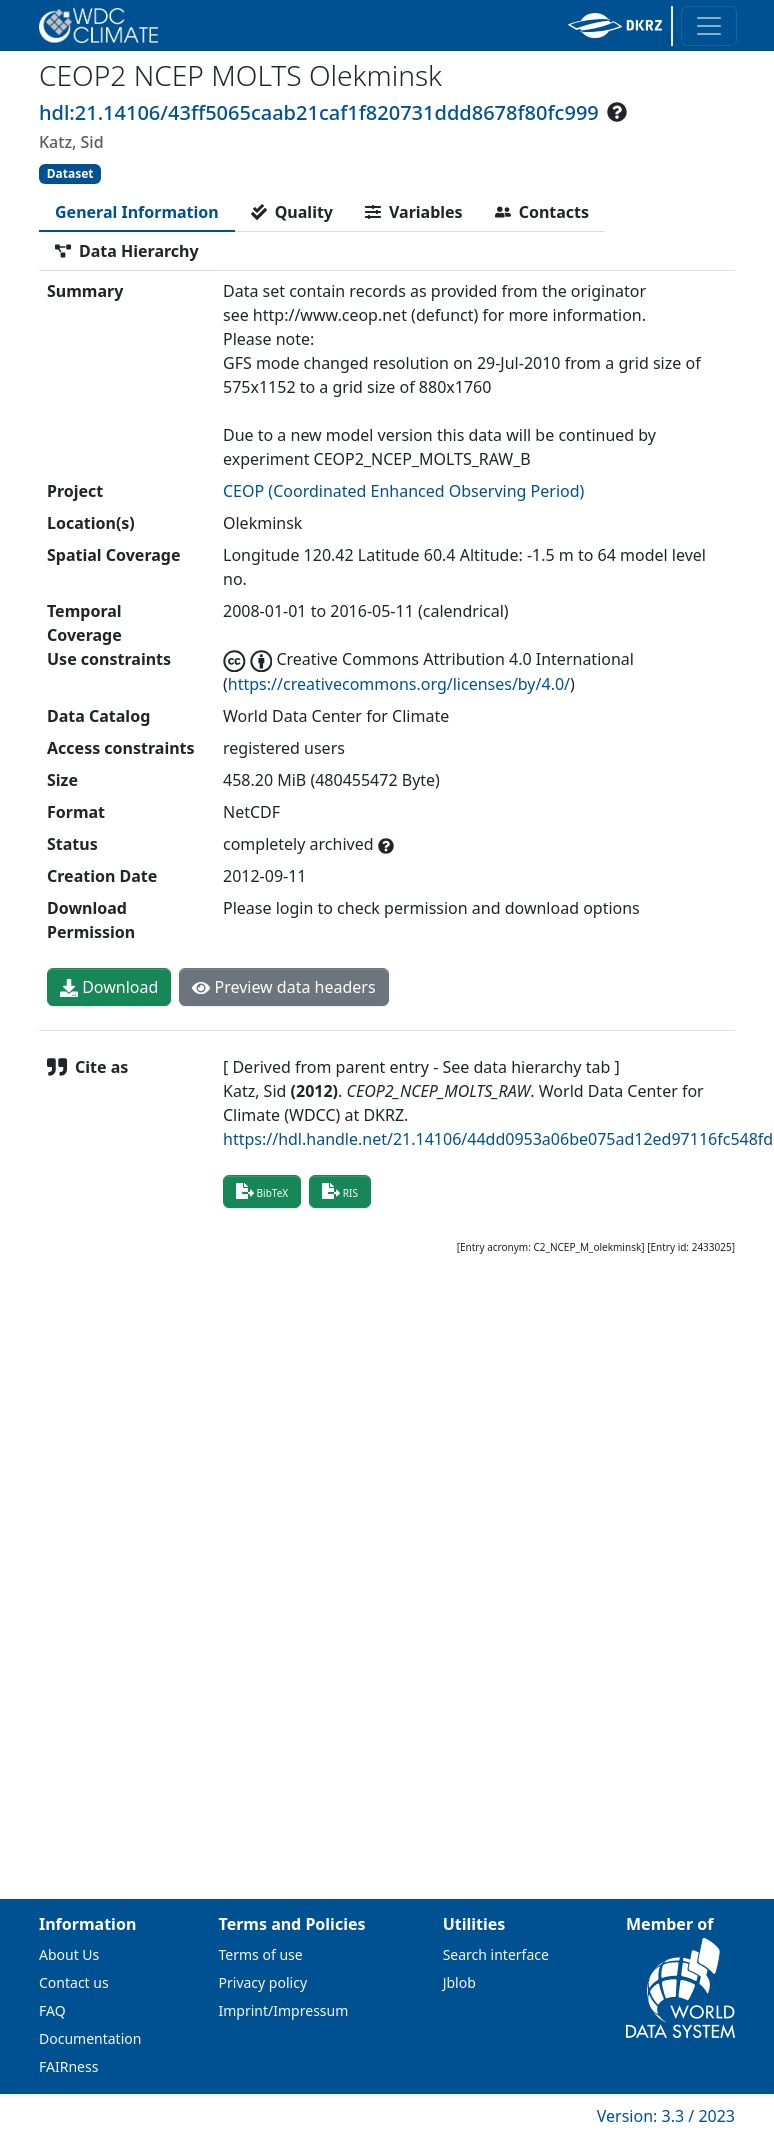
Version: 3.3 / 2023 (666, 2116)
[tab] (137, 212)
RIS (340, 1191)
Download (109, 987)
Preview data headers (283, 987)
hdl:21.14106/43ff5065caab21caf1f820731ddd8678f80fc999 (319, 112)
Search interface (496, 1954)
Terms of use (261, 1954)
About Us (69, 1954)
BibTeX (262, 1191)
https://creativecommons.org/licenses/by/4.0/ (399, 684)
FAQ (52, 2010)
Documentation (90, 2038)
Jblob (459, 1982)
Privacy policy (263, 1982)
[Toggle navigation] (709, 26)
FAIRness (68, 2066)
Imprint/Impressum (284, 2010)
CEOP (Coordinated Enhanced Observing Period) (403, 491)
